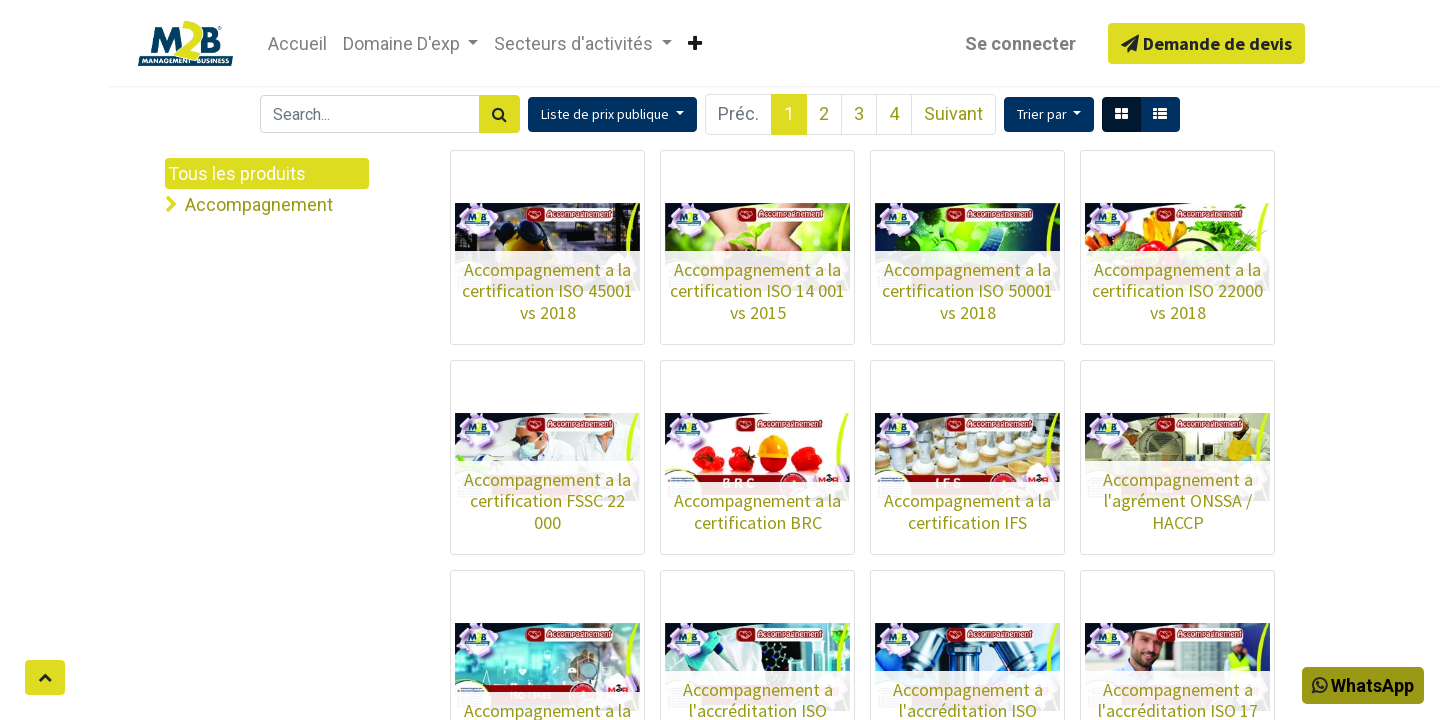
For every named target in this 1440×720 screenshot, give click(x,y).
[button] (1049, 114)
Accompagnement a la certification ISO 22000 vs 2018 (1177, 291)
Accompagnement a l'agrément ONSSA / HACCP (1178, 501)
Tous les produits (237, 173)
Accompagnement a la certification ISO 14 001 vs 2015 (757, 291)
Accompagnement (259, 204)
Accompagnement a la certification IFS (967, 511)
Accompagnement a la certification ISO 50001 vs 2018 (967, 291)
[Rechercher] (499, 114)
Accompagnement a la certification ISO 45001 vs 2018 (547, 291)
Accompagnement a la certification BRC (757, 511)
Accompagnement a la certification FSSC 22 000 (547, 501)
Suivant (953, 113)
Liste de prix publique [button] (606, 114)
